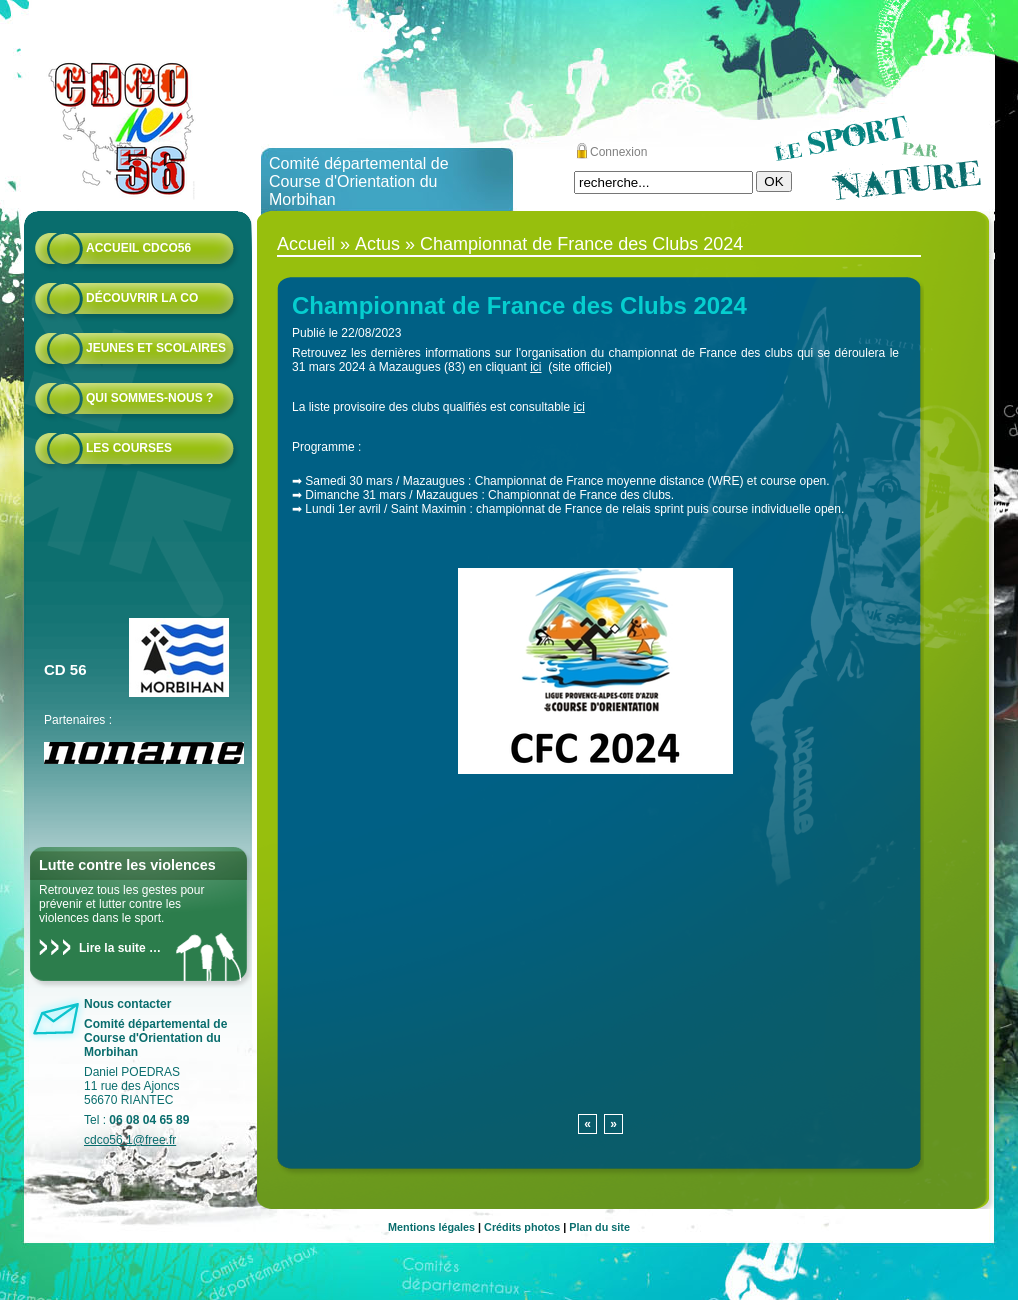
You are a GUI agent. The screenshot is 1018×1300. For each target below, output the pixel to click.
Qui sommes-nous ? (149, 398)
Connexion (618, 152)
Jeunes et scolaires (156, 348)
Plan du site (599, 1227)
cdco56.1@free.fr (130, 1140)
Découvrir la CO (142, 298)
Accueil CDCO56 (138, 248)
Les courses (129, 448)
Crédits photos (522, 1227)
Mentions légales (431, 1227)
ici (535, 367)
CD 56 (65, 669)
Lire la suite (112, 948)
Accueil (306, 244)
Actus (377, 244)
